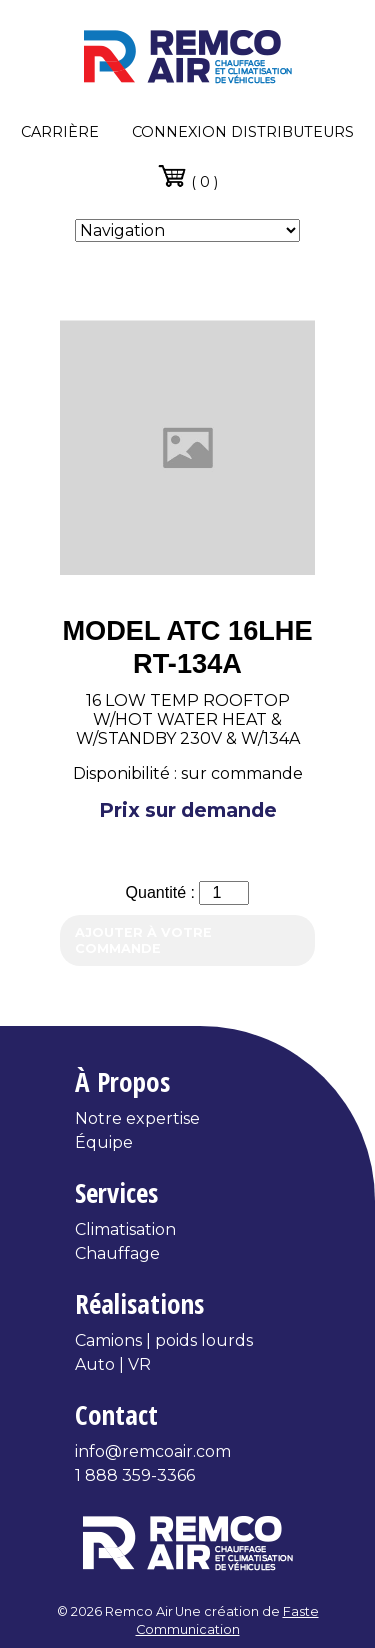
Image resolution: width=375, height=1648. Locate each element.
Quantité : (163, 892)
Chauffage (117, 1253)
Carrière (60, 132)
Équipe (104, 1142)
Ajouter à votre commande (143, 940)
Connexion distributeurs (243, 132)
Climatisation (125, 1229)
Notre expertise (137, 1118)
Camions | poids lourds (164, 1340)
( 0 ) (187, 176)
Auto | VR (113, 1364)
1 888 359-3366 (135, 1475)
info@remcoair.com (153, 1451)
